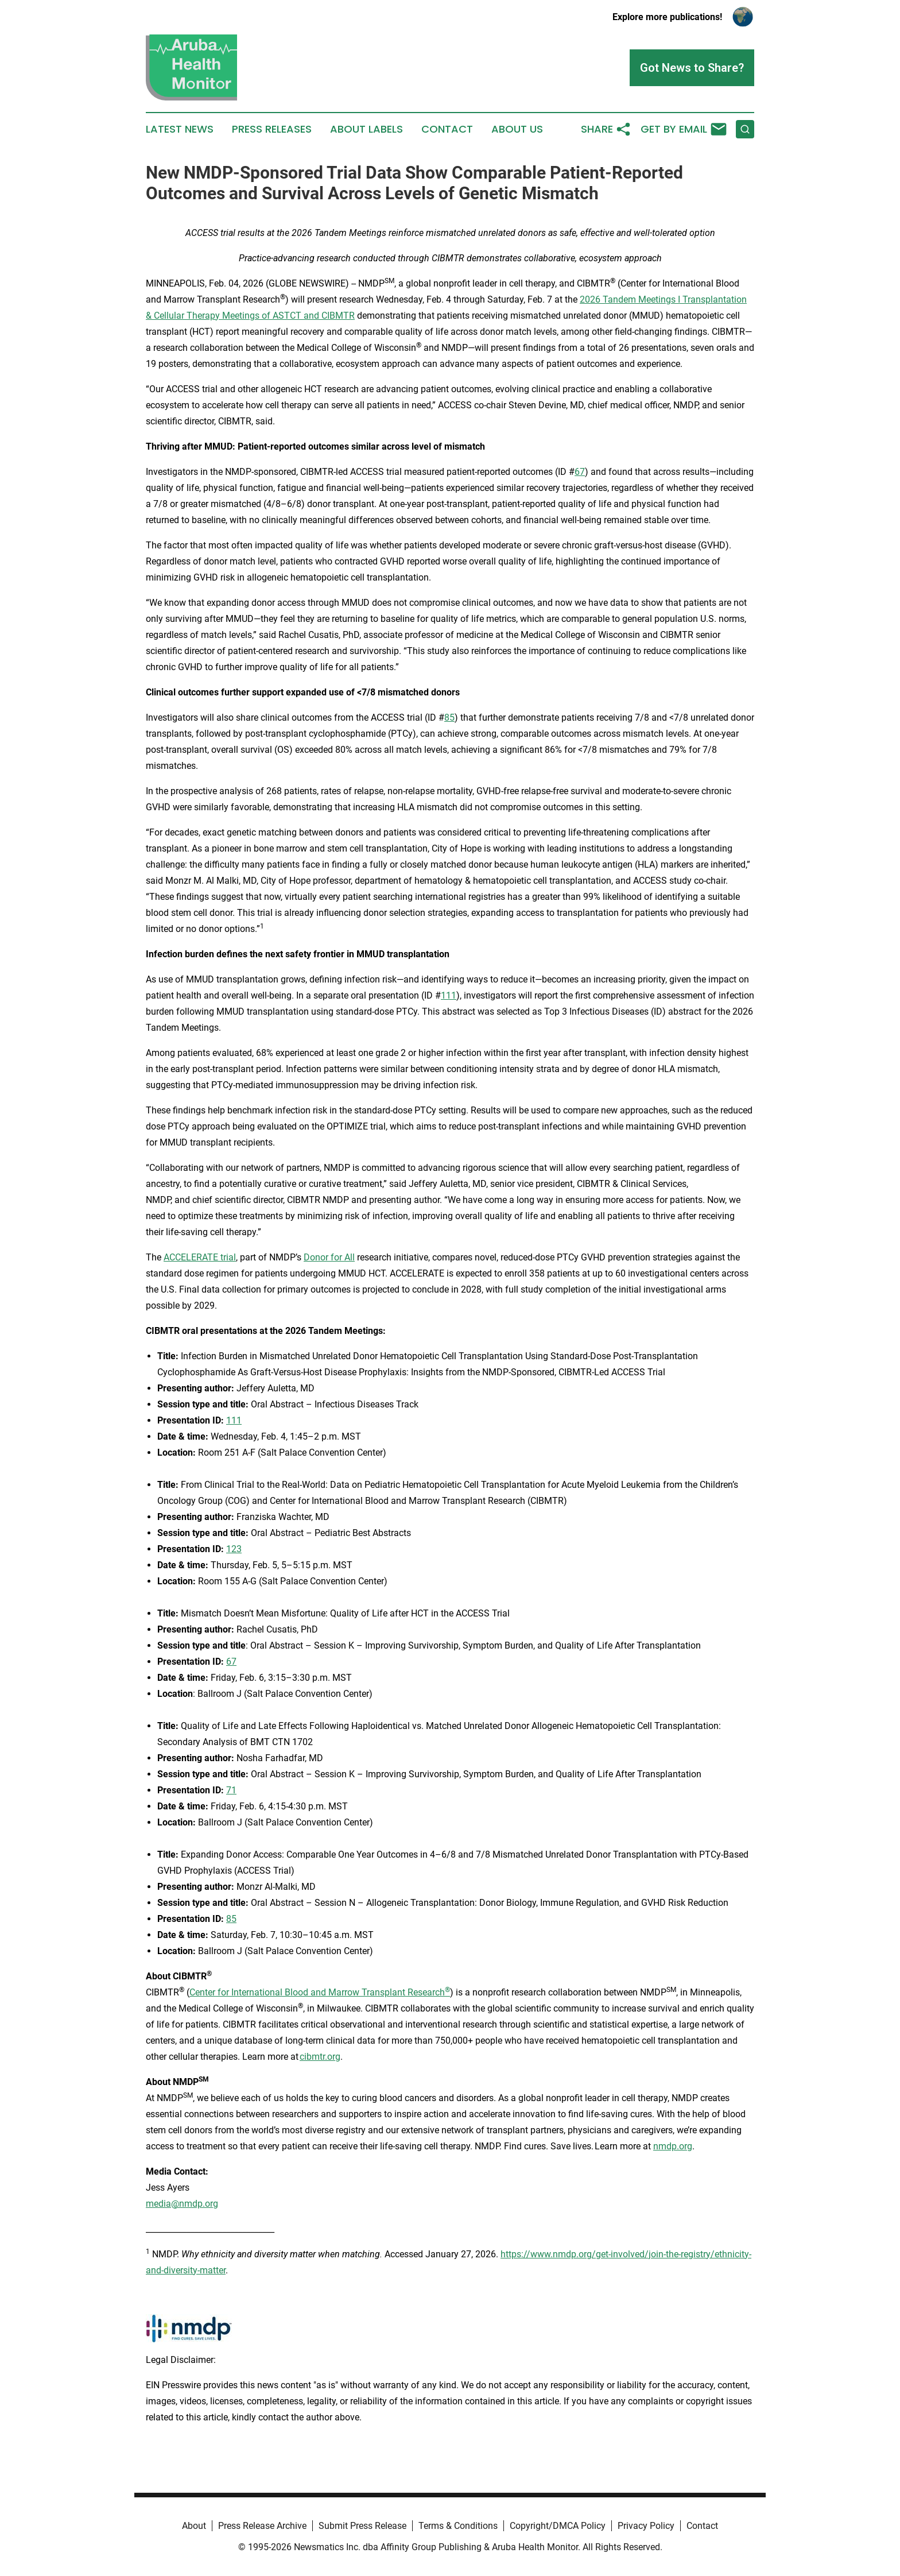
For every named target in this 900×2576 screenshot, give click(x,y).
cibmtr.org (320, 2056)
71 (231, 1790)
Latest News (180, 129)
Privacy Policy (646, 2525)
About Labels (366, 129)
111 (448, 995)
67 (580, 471)
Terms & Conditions (458, 2525)
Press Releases (272, 129)
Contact (447, 129)
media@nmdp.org (182, 2203)
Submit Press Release (362, 2525)
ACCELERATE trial (200, 1257)
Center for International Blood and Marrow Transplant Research (319, 1992)
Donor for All (329, 1257)
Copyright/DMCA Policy (558, 2525)
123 (234, 1549)
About (194, 2525)
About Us (517, 129)
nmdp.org (672, 2146)
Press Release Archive (262, 2525)
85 (449, 717)
